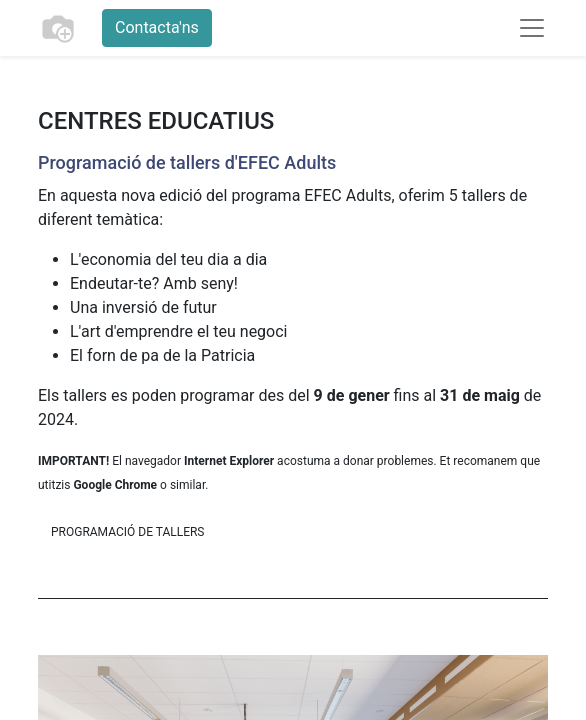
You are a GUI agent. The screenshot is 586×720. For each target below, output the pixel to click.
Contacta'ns (157, 27)
